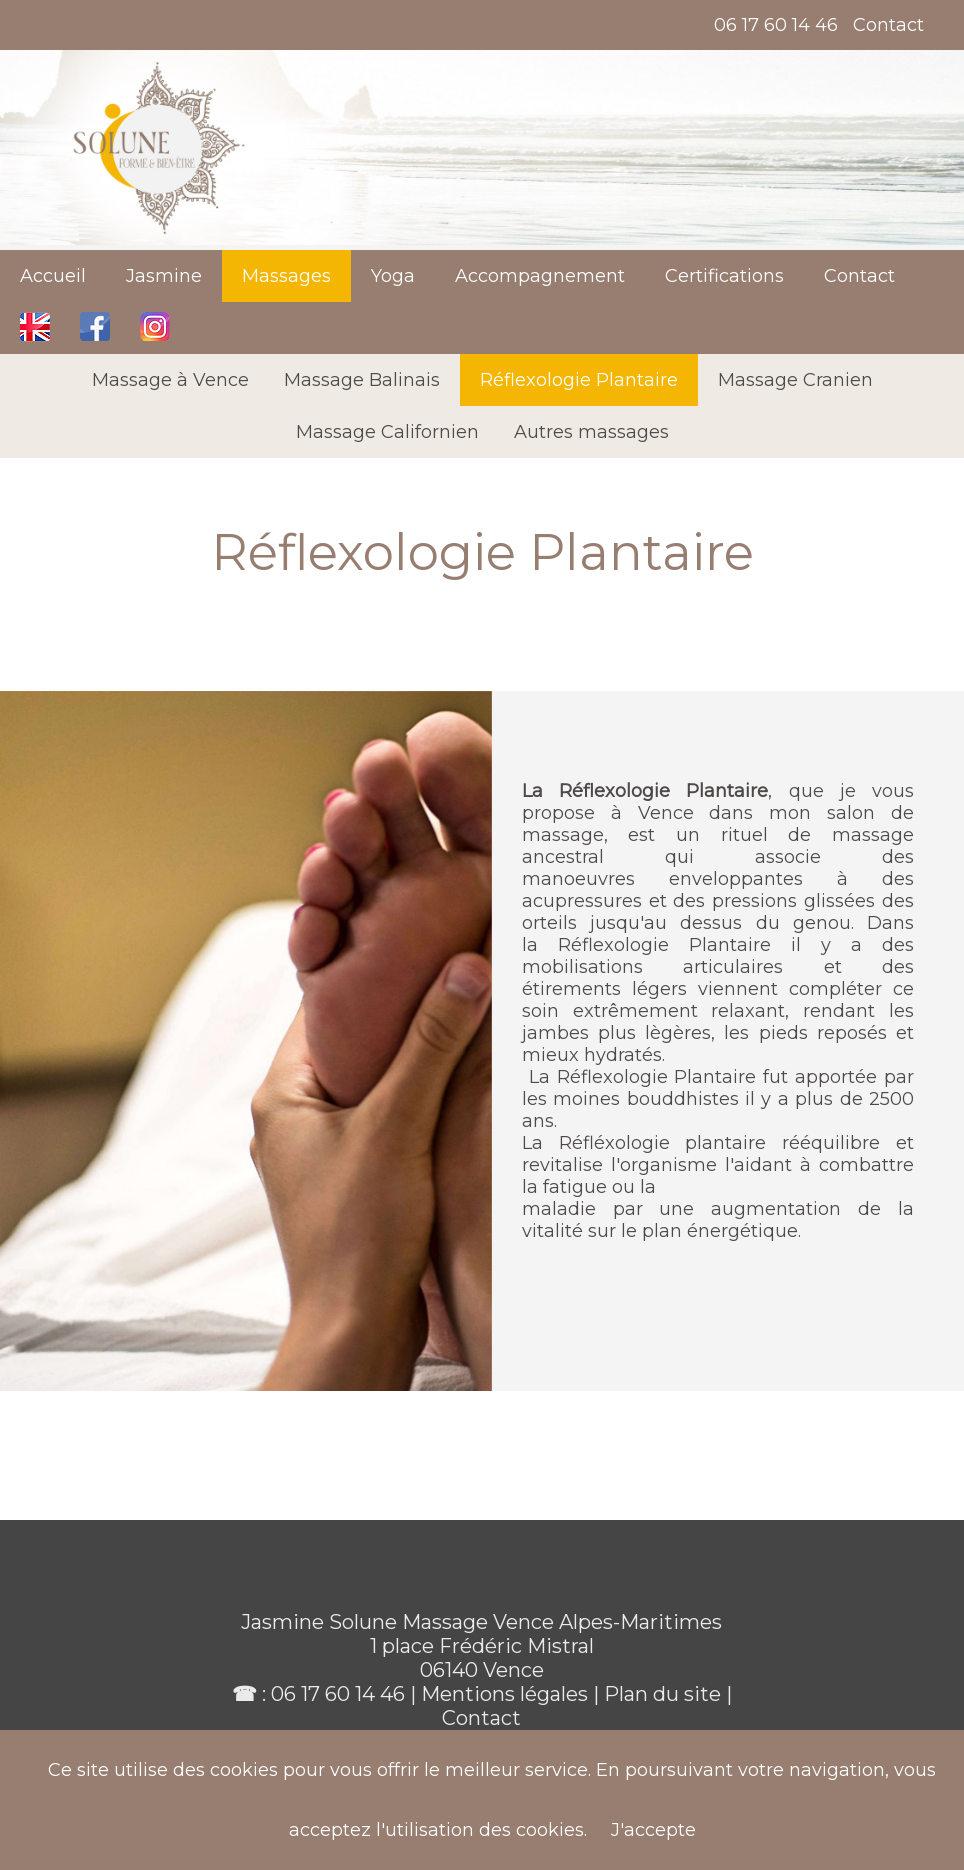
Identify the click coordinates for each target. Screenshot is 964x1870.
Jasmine (164, 276)
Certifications (724, 276)
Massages (286, 276)
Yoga (393, 276)
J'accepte (653, 1830)
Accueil (53, 276)
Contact (888, 25)
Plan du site (665, 1694)
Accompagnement (540, 276)
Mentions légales (504, 1694)
